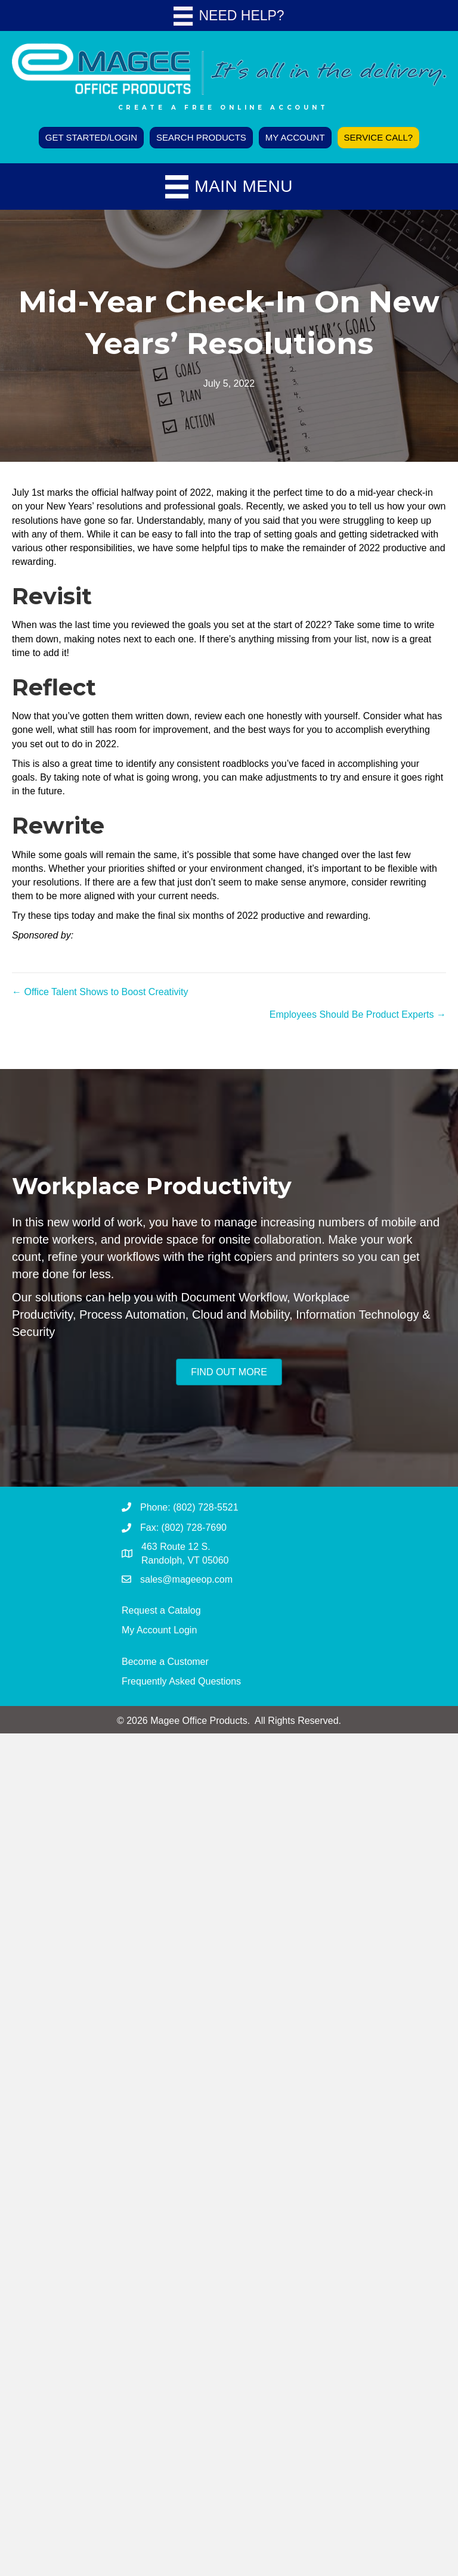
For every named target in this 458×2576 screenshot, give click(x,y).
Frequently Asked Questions (181, 1681)
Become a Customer (165, 1662)
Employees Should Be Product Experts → (358, 1014)
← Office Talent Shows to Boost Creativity (100, 992)
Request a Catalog (161, 1610)
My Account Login (159, 1630)
